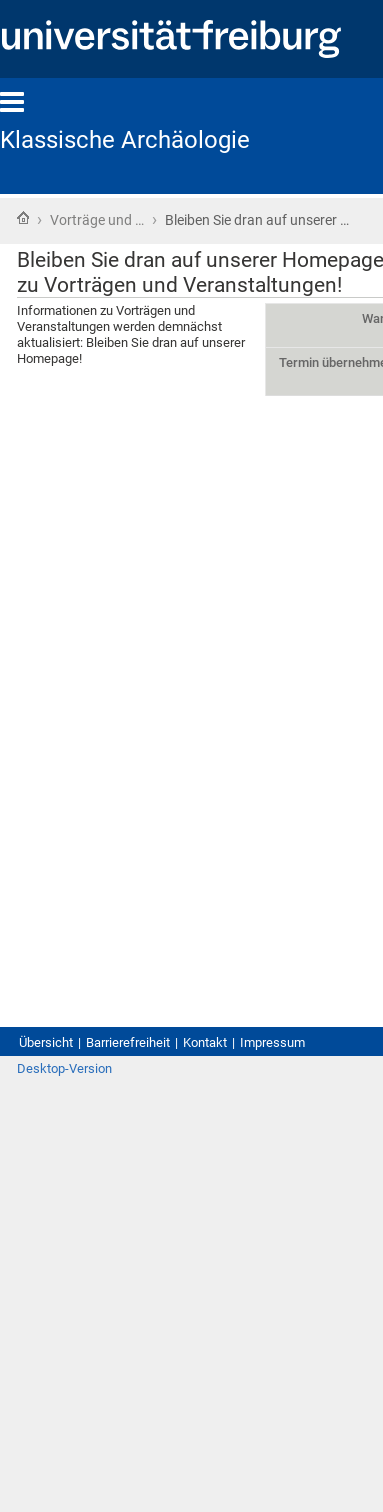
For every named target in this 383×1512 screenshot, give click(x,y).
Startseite (23, 218)
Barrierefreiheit (128, 1042)
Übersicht (46, 1042)
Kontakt (205, 1042)
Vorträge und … (97, 220)
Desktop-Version (64, 1068)
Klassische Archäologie (125, 140)
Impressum (272, 1042)
